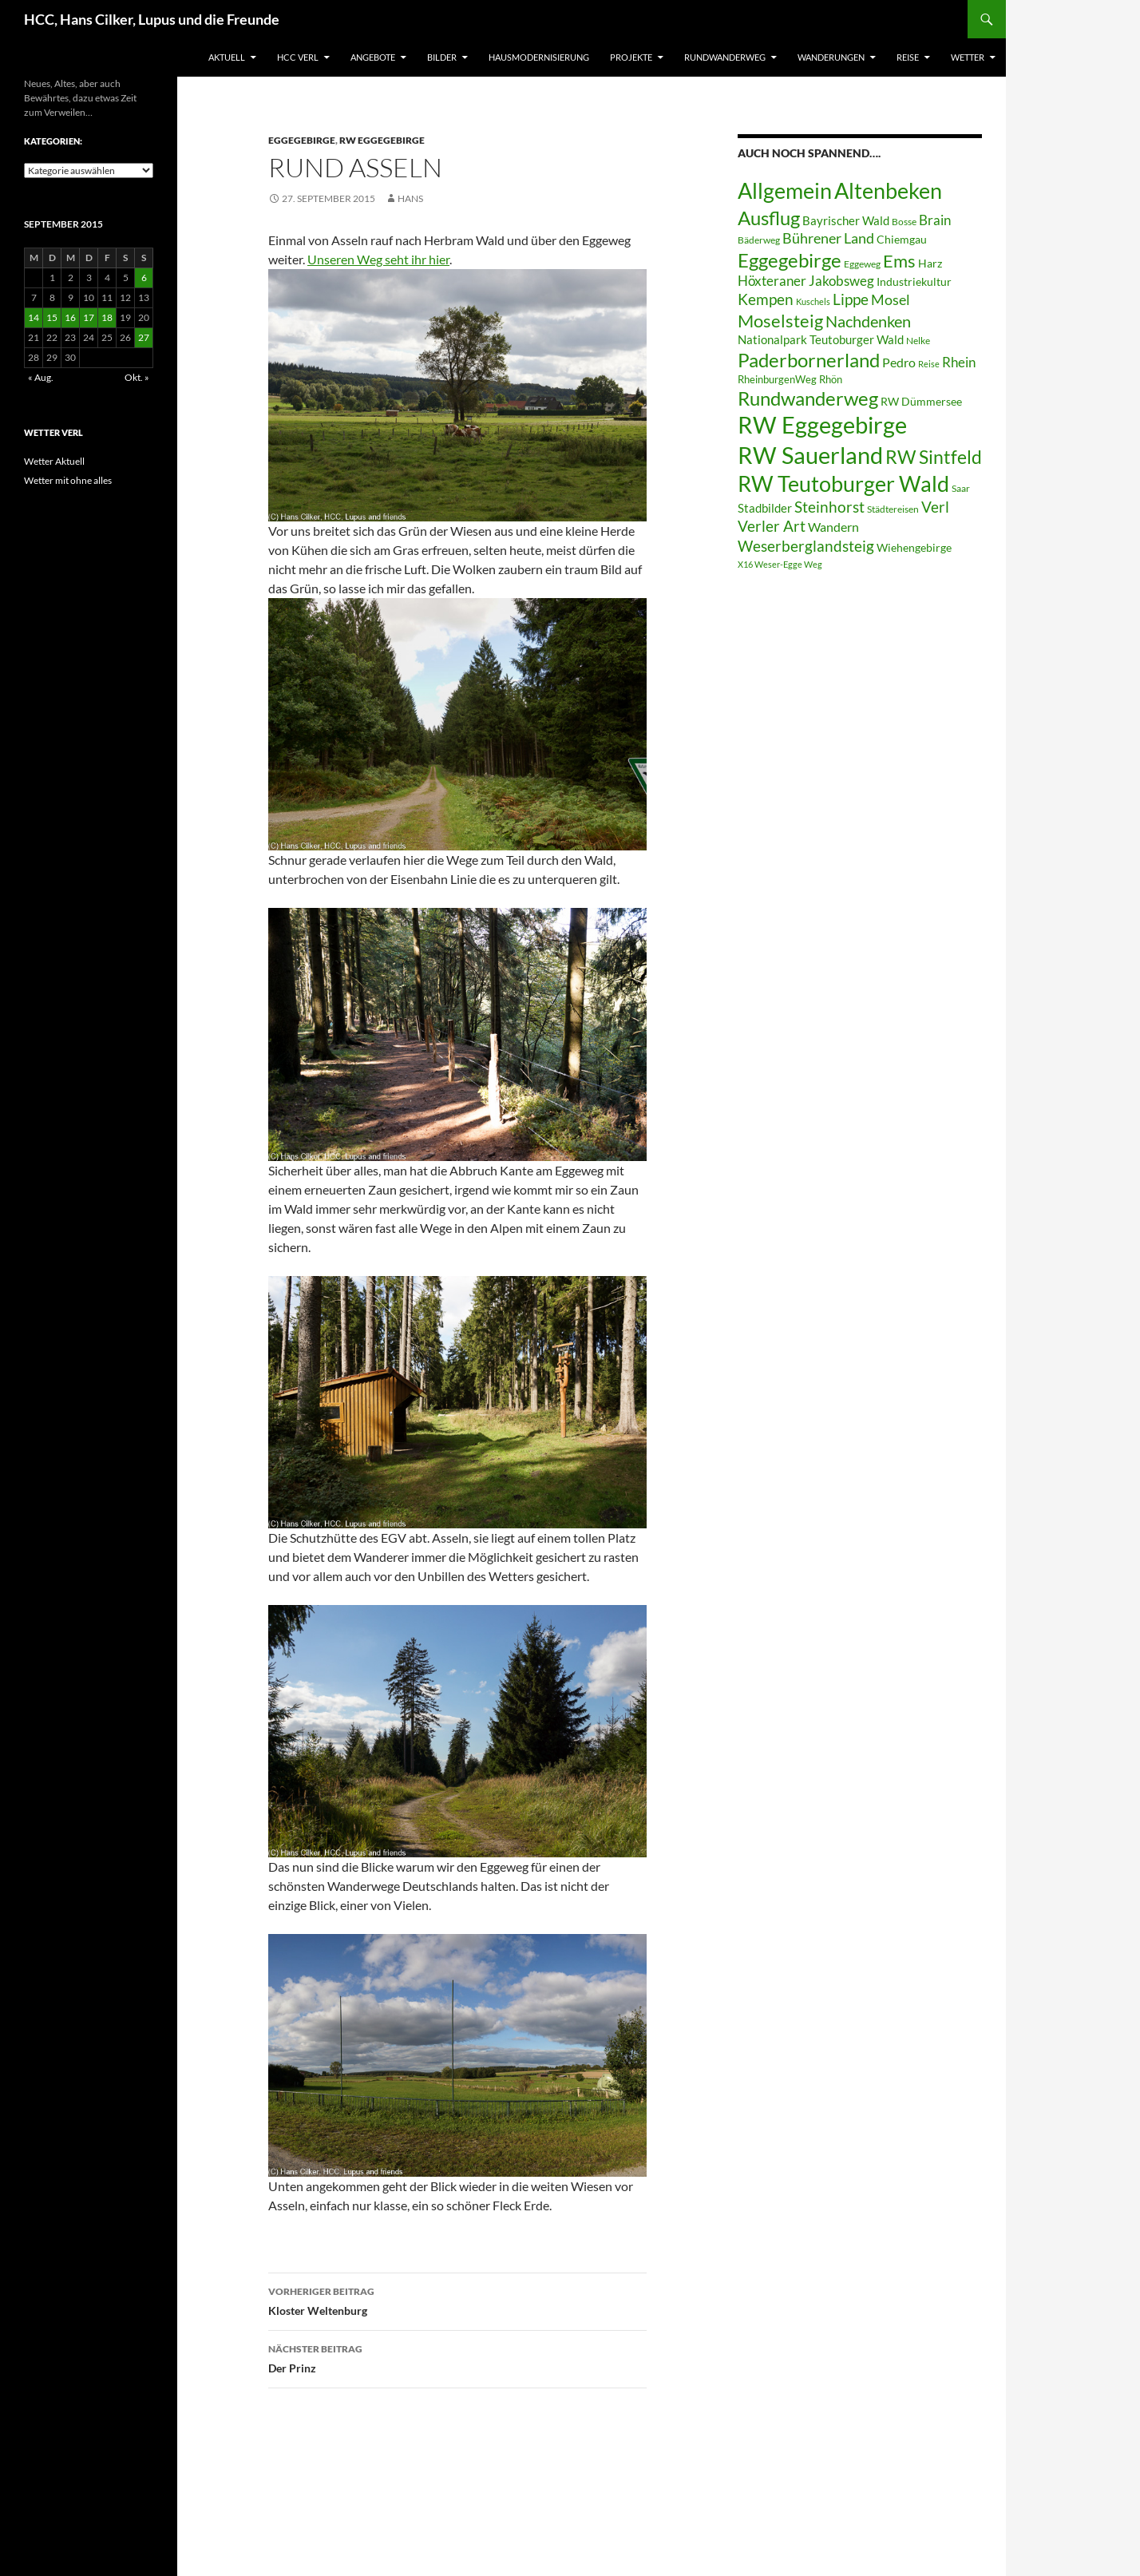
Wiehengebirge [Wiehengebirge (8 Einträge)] (914, 547)
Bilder (442, 57)
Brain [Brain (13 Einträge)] (935, 220)
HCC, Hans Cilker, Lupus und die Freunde (151, 19)
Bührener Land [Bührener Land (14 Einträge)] (828, 238)
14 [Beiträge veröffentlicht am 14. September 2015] (33, 317)
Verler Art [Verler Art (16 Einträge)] (772, 526)
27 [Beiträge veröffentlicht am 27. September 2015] (143, 337)
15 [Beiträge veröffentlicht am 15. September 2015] (51, 317)
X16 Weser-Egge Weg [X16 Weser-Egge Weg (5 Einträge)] (780, 564)
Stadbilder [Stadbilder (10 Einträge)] (765, 508)
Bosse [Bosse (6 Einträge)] (904, 222)
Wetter (967, 57)
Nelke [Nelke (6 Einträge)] (918, 341)
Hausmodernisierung (539, 57)
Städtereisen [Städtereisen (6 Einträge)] (893, 509)
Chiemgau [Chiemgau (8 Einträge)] (902, 239)
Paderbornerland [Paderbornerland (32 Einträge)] (809, 360)
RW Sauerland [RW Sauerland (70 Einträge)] (810, 455)
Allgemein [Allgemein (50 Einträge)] (785, 190)
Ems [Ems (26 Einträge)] (899, 260)
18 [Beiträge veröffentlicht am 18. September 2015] (107, 317)
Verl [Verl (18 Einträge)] (935, 506)
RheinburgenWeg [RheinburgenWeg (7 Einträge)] (777, 379)
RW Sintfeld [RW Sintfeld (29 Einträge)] (933, 457)
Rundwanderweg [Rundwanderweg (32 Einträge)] (808, 398)
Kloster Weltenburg (457, 2299)
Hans (410, 198)
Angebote (372, 57)
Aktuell (226, 57)
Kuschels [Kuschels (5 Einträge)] (813, 301)
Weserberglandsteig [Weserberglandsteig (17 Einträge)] (806, 546)
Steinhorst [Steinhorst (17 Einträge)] (829, 506)
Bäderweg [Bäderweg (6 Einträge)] (759, 240)
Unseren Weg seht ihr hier (378, 259)
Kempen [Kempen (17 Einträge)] (766, 299)
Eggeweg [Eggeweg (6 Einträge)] (862, 264)
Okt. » (137, 377)
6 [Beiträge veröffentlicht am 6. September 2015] (144, 277)
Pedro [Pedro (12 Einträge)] (899, 362)
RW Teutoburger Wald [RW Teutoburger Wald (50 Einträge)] (843, 483)
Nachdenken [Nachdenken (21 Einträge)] (868, 321)
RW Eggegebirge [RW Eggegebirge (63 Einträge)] (822, 424)
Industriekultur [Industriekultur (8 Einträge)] (914, 281)
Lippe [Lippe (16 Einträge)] (851, 299)
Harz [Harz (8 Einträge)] (930, 263)
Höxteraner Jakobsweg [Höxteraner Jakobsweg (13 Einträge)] (806, 280)
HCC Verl (298, 57)
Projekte (631, 57)
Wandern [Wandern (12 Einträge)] (833, 526)
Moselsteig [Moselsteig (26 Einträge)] (780, 320)
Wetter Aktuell (54, 461)
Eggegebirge (301, 140)
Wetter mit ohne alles (68, 480)
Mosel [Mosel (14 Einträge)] (890, 299)
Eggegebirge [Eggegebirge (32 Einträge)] (789, 260)
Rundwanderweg (725, 57)
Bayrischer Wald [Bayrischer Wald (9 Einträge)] (845, 221)
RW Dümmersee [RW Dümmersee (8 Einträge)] (921, 401)
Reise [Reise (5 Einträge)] (929, 364)
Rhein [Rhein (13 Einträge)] (959, 362)
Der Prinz (457, 2357)
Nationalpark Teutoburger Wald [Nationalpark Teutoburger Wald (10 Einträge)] (821, 339)
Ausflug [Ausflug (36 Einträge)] (769, 217)
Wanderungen (831, 57)
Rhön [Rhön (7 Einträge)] (830, 379)
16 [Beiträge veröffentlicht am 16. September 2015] (70, 317)
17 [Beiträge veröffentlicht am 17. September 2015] (88, 317)
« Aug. (40, 377)
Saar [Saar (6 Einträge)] (961, 488)
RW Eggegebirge (382, 140)
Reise (908, 57)
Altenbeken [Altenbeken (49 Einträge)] (888, 191)
